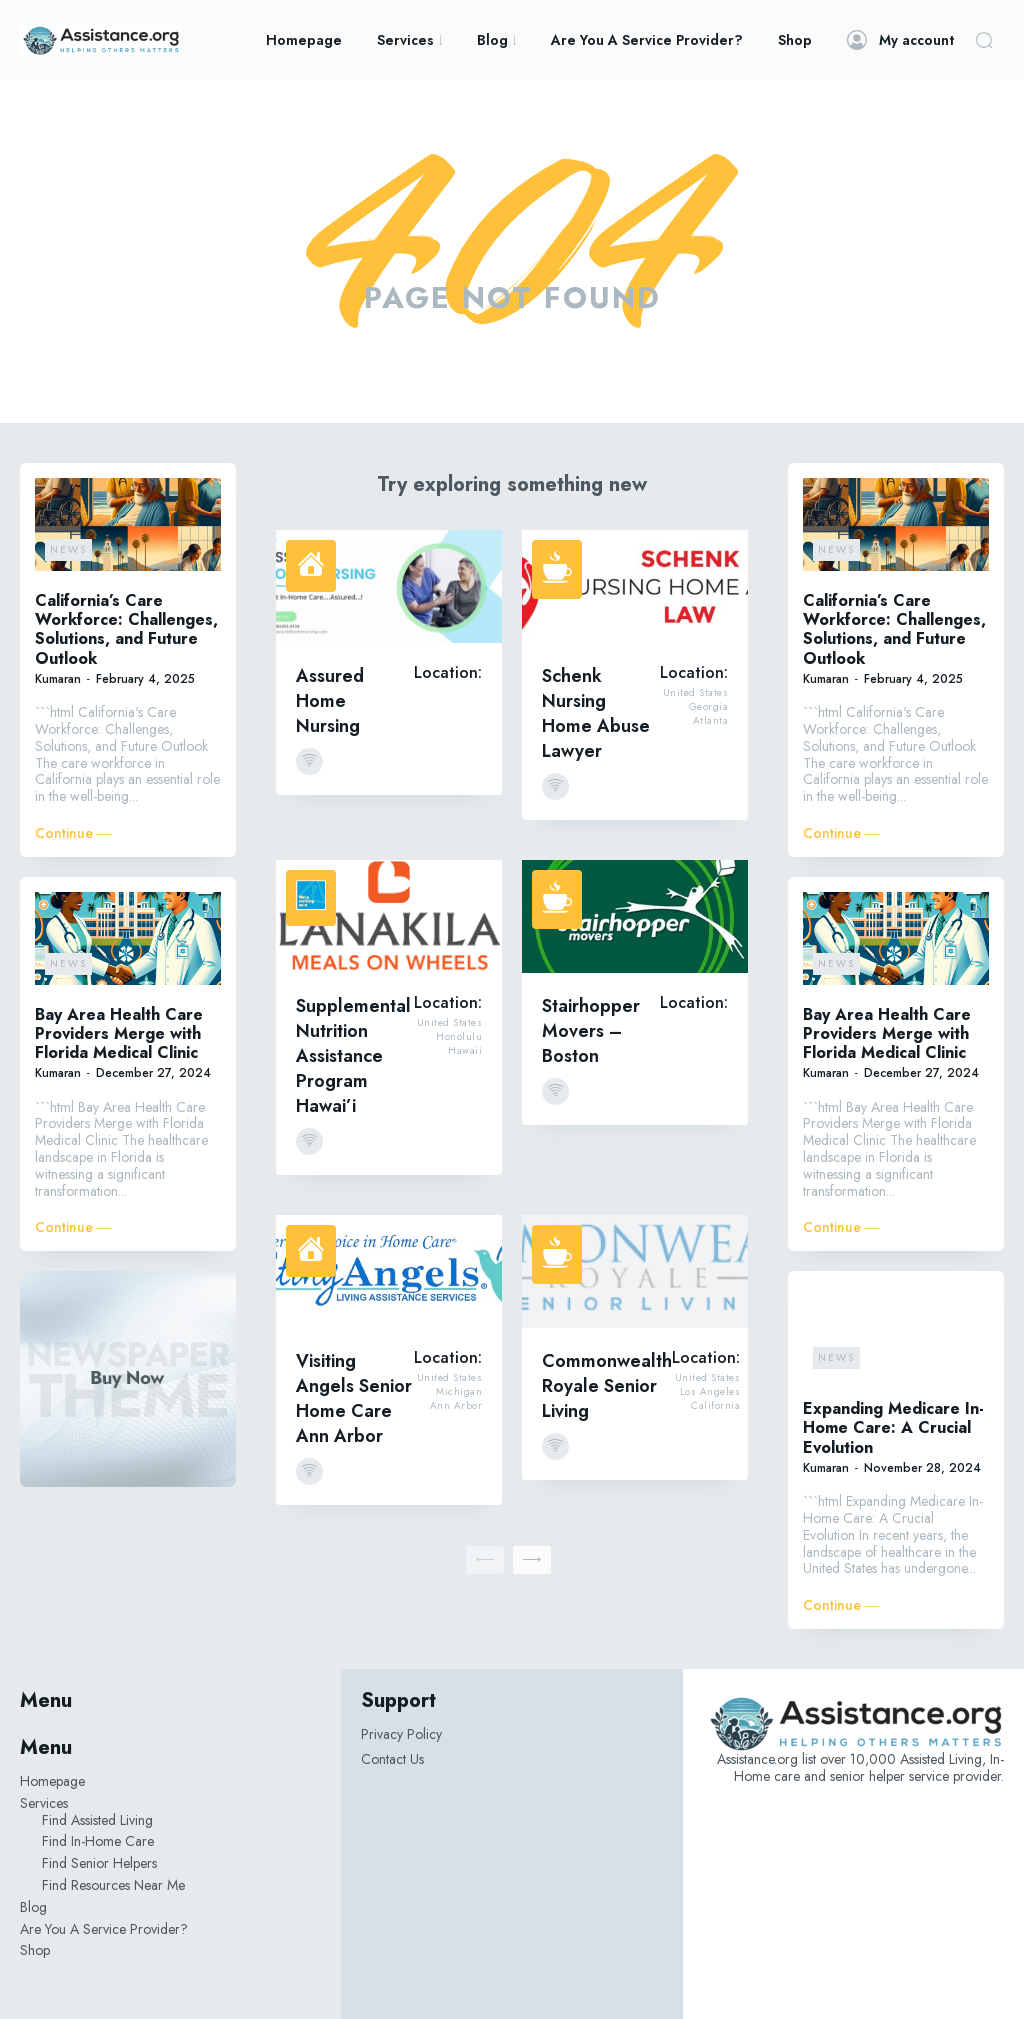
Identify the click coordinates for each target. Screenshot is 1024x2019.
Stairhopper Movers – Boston (591, 1031)
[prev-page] (485, 1560)
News (68, 549)
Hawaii (465, 1051)
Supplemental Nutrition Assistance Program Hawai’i (353, 1056)
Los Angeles (710, 1392)
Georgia (709, 707)
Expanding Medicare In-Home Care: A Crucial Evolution (893, 1427)
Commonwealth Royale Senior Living (607, 1386)
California (715, 1406)
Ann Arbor (456, 1406)
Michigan (459, 1392)
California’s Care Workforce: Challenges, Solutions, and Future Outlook (126, 629)
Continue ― (73, 833)
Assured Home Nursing (330, 701)
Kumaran (58, 679)
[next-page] (532, 1560)
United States (696, 693)
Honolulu (459, 1037)
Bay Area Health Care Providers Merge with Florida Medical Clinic (119, 1033)
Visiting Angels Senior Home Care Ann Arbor (354, 1398)
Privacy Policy (401, 1734)
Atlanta (711, 721)
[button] (984, 40)
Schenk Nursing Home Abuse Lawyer (596, 713)
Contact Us (392, 1759)
